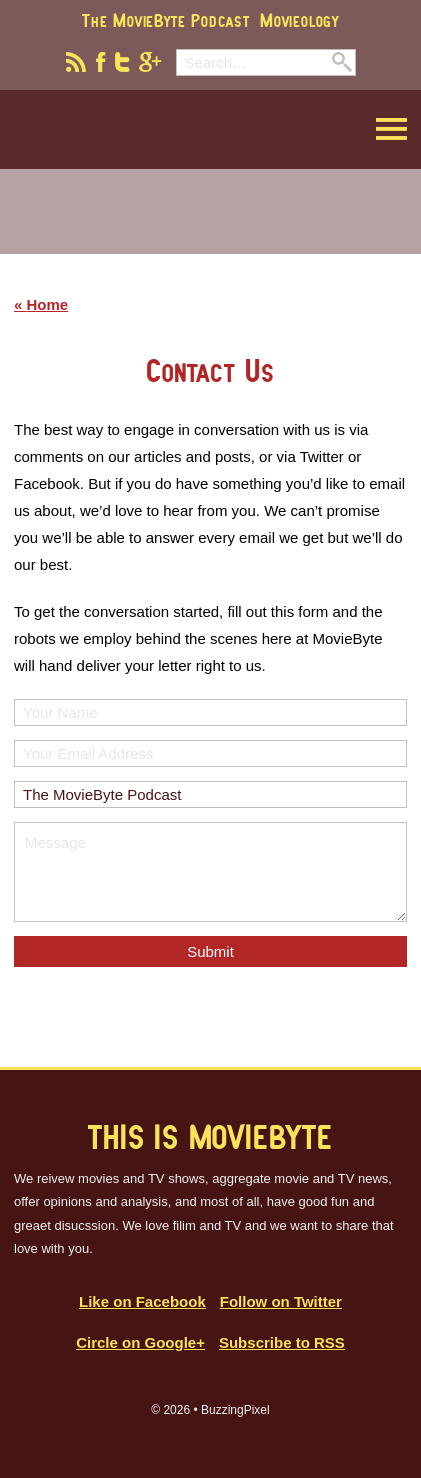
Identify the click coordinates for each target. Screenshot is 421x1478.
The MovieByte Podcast (166, 20)
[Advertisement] (211, 224)
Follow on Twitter (281, 1301)
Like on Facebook (142, 1301)
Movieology (299, 20)
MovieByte (115, 129)
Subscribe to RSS (282, 1342)
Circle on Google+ (140, 1342)
